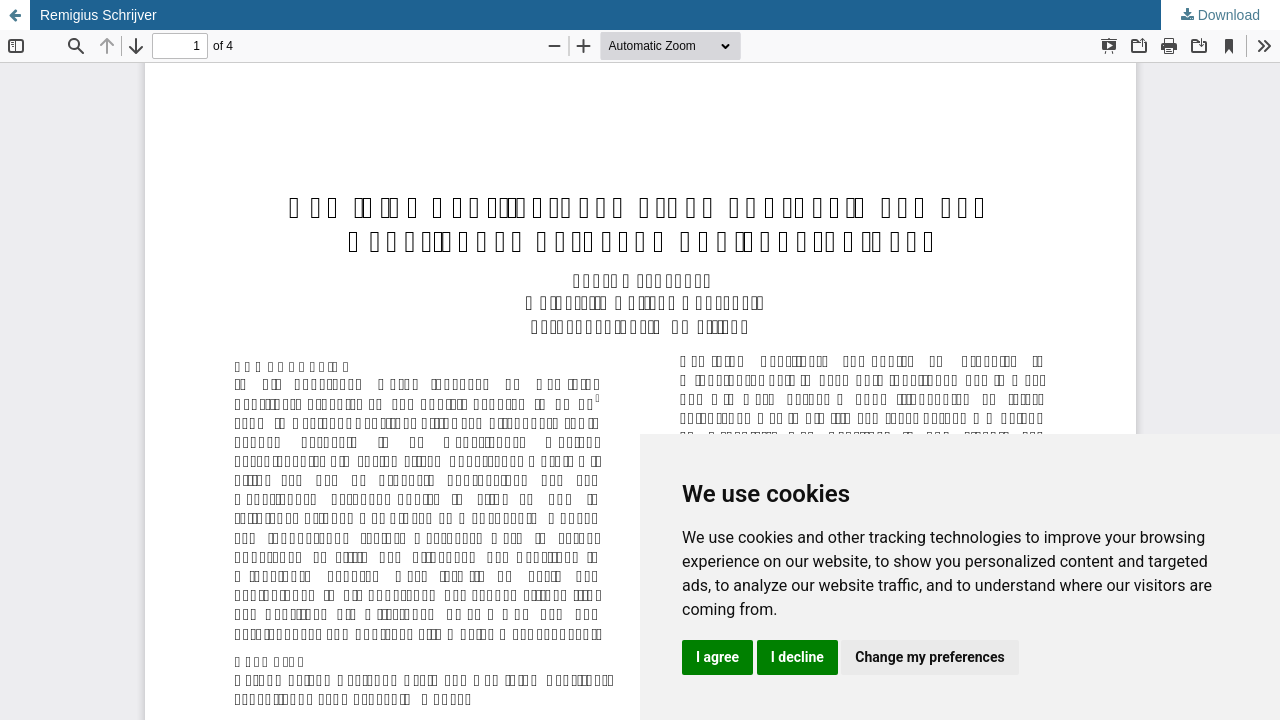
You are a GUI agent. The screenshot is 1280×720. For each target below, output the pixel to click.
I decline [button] (797, 657)
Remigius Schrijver (98, 15)
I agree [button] (717, 657)
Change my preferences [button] (929, 657)
